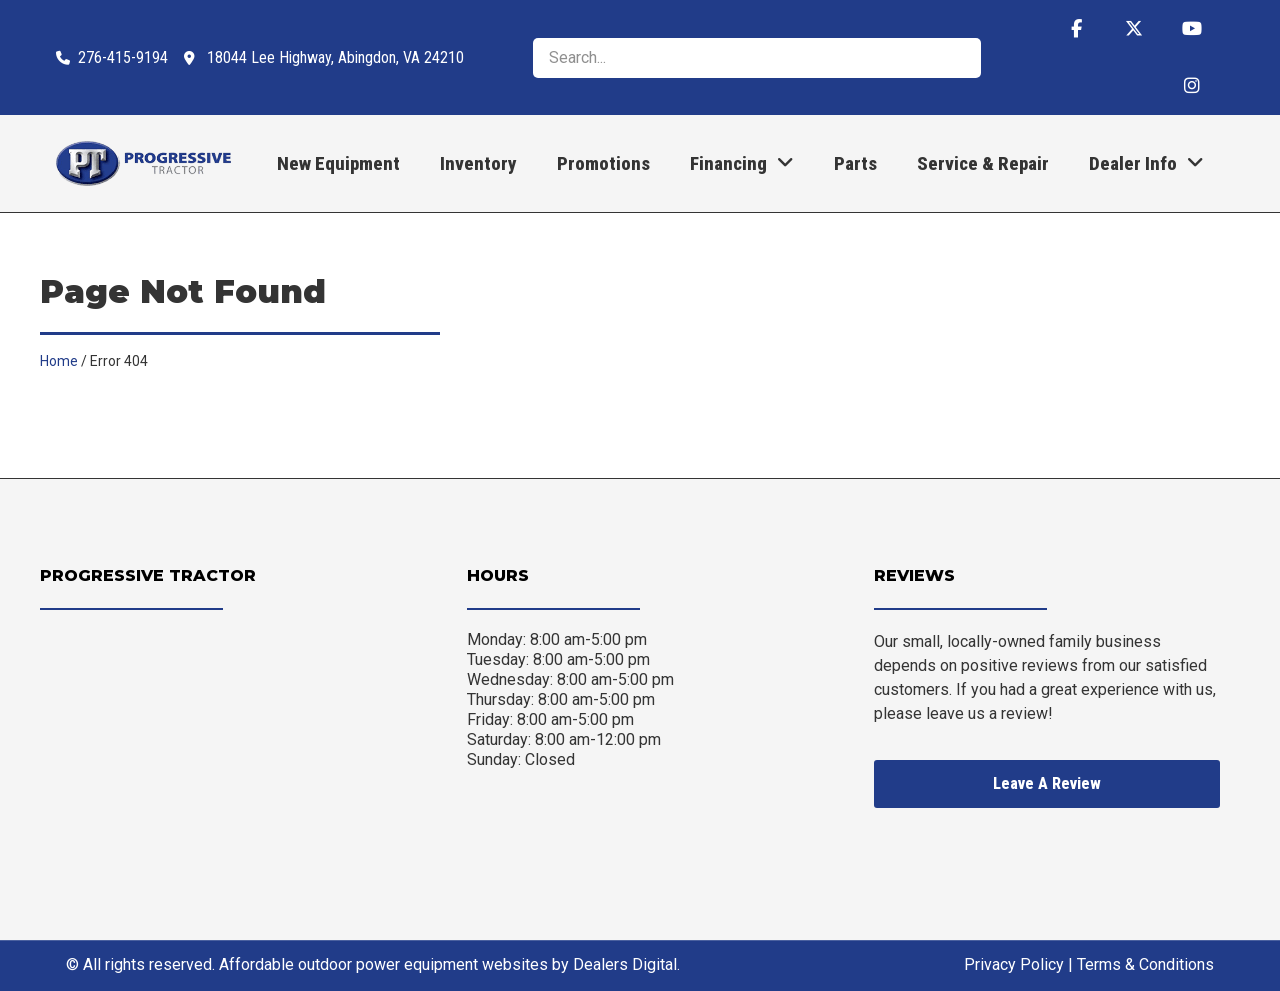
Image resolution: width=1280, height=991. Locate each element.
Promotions (603, 163)
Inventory (478, 163)
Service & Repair (983, 163)
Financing (742, 163)
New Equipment (338, 163)
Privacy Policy (1014, 964)
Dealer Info (1146, 163)
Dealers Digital (625, 964)
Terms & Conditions (1145, 964)
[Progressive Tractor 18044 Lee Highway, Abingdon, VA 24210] (223, 742)
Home (59, 361)
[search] (757, 58)
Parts (855, 163)
